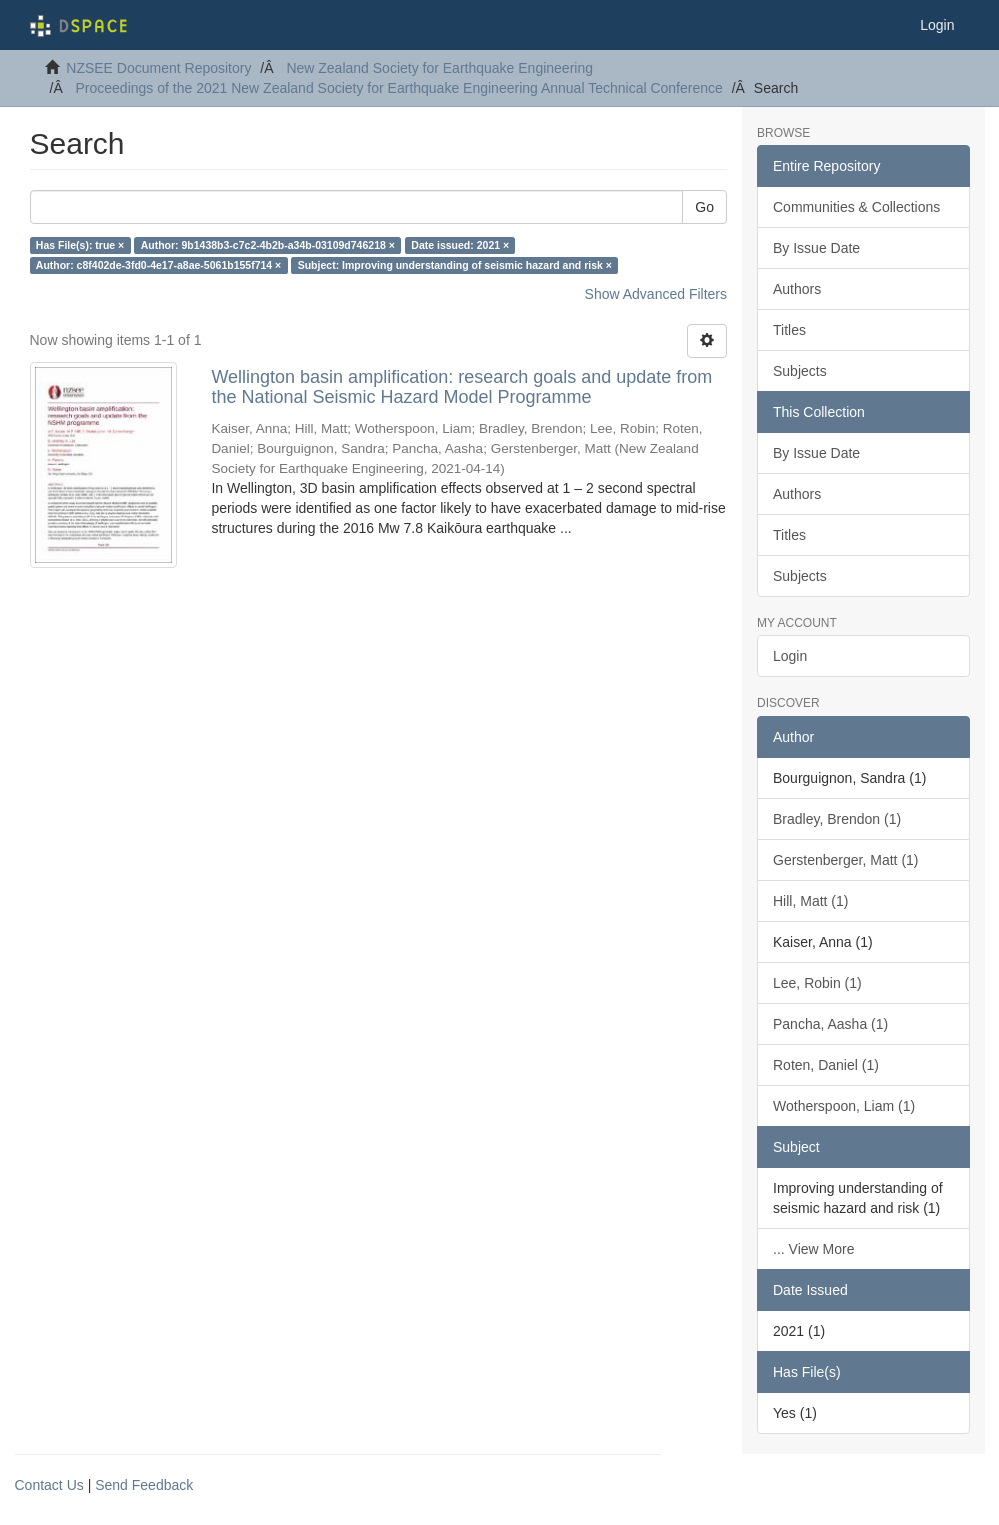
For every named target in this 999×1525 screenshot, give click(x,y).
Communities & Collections (856, 207)
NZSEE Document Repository (158, 68)
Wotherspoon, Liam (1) (844, 1106)
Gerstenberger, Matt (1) (846, 860)
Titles (789, 330)
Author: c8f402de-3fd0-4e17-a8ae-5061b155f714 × (158, 265)
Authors (797, 289)
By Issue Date (816, 248)
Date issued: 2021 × (460, 245)
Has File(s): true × (80, 245)
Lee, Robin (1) (817, 983)
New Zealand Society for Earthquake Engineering (439, 68)
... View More (813, 1249)
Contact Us (49, 1485)
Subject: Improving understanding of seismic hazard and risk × (455, 265)
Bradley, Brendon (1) (837, 819)
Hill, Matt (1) (810, 901)
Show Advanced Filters (656, 294)
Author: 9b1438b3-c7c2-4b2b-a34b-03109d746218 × (268, 245)
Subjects (800, 371)
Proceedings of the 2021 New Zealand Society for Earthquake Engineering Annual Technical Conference (399, 88)
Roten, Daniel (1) (826, 1065)
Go (704, 207)
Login (790, 656)
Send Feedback (144, 1485)
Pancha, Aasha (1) (830, 1024)
